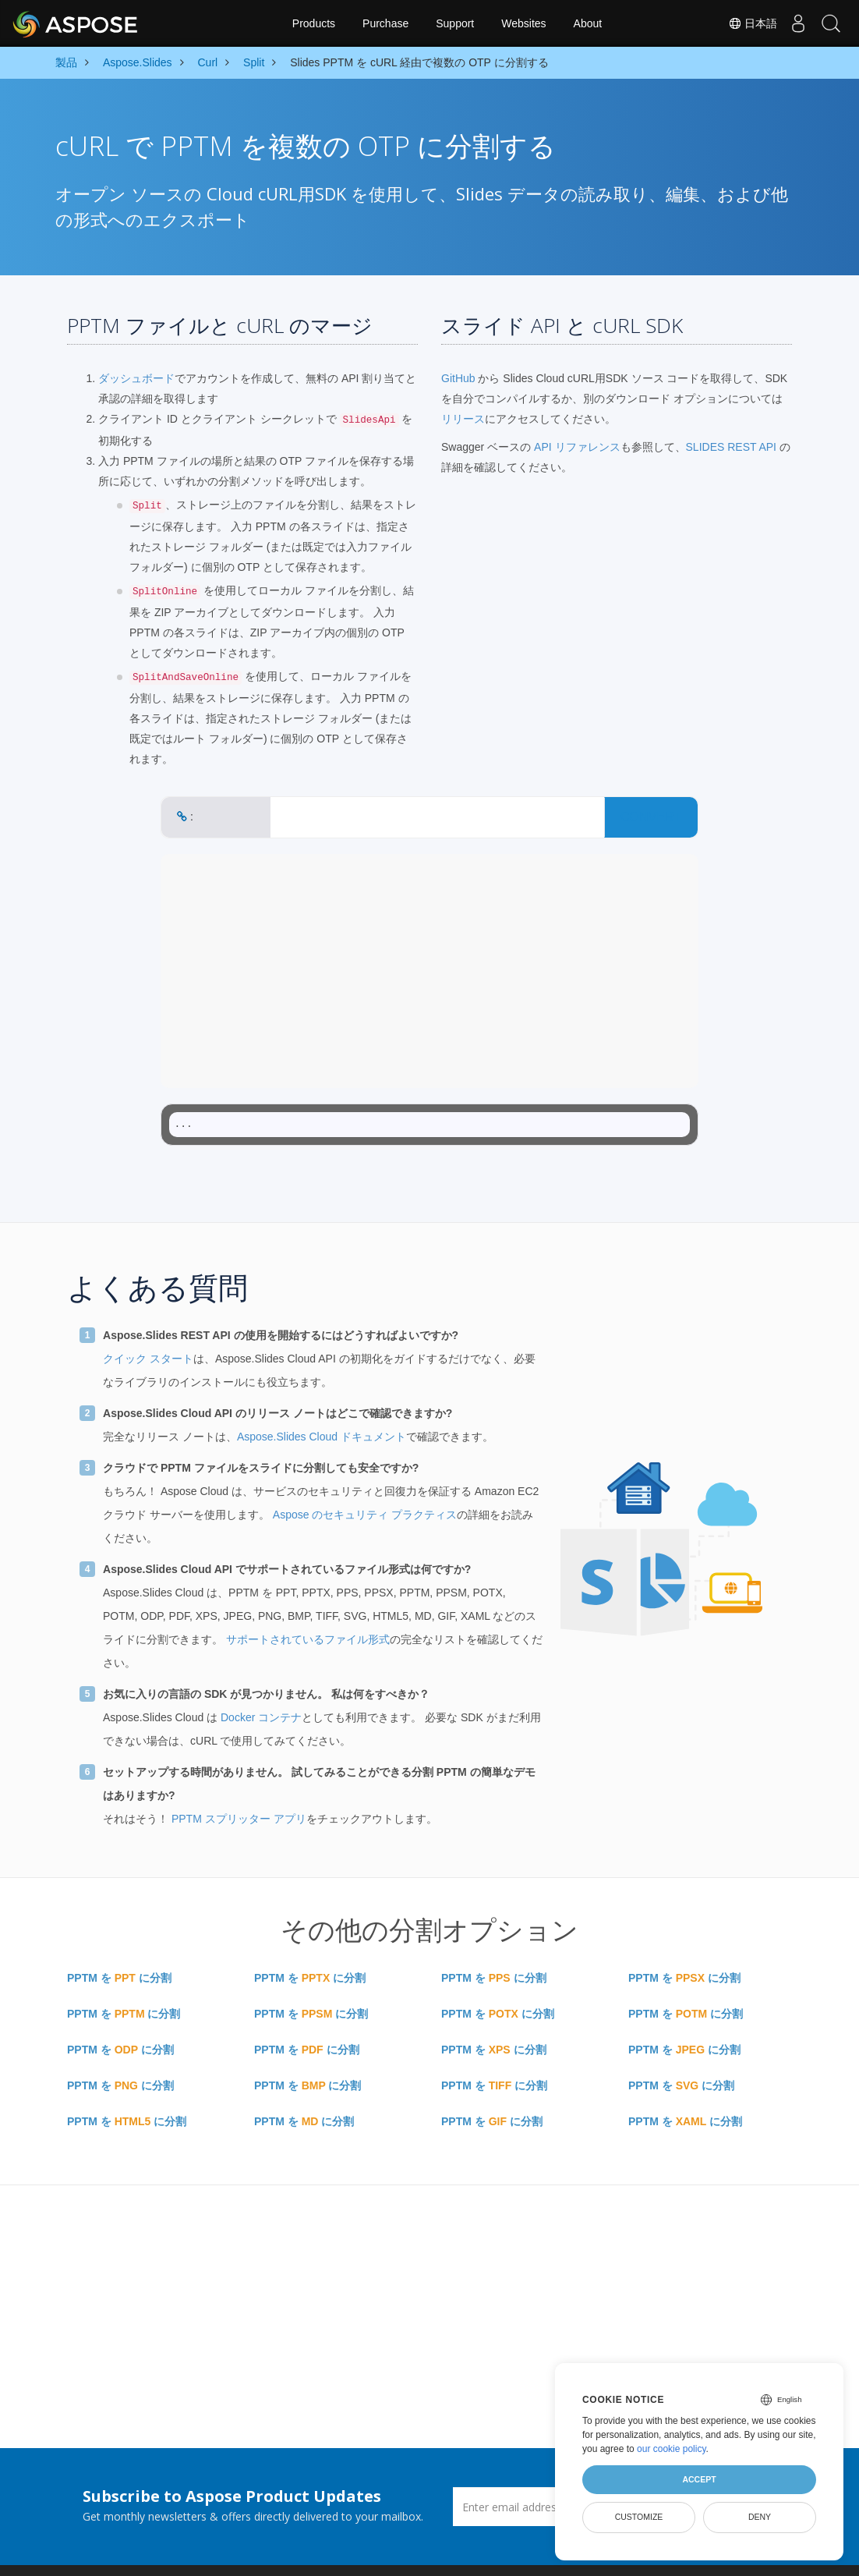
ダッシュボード (136, 378)
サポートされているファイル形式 (308, 1639)
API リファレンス (577, 447)
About (588, 23)
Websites (523, 23)
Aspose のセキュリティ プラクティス (365, 1514)
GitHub (458, 378)
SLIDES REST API (731, 447)
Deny (759, 2516)
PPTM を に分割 (119, 1978)
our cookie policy (671, 2448)
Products (313, 23)
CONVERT (650, 817)
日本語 (740, 23)
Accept (699, 2479)
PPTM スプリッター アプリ (238, 1818)
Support (455, 23)
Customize (639, 2516)
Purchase (385, 23)
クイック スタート (148, 1358)
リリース (463, 419)
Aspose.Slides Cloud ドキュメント (321, 1436)
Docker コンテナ (261, 1717)
